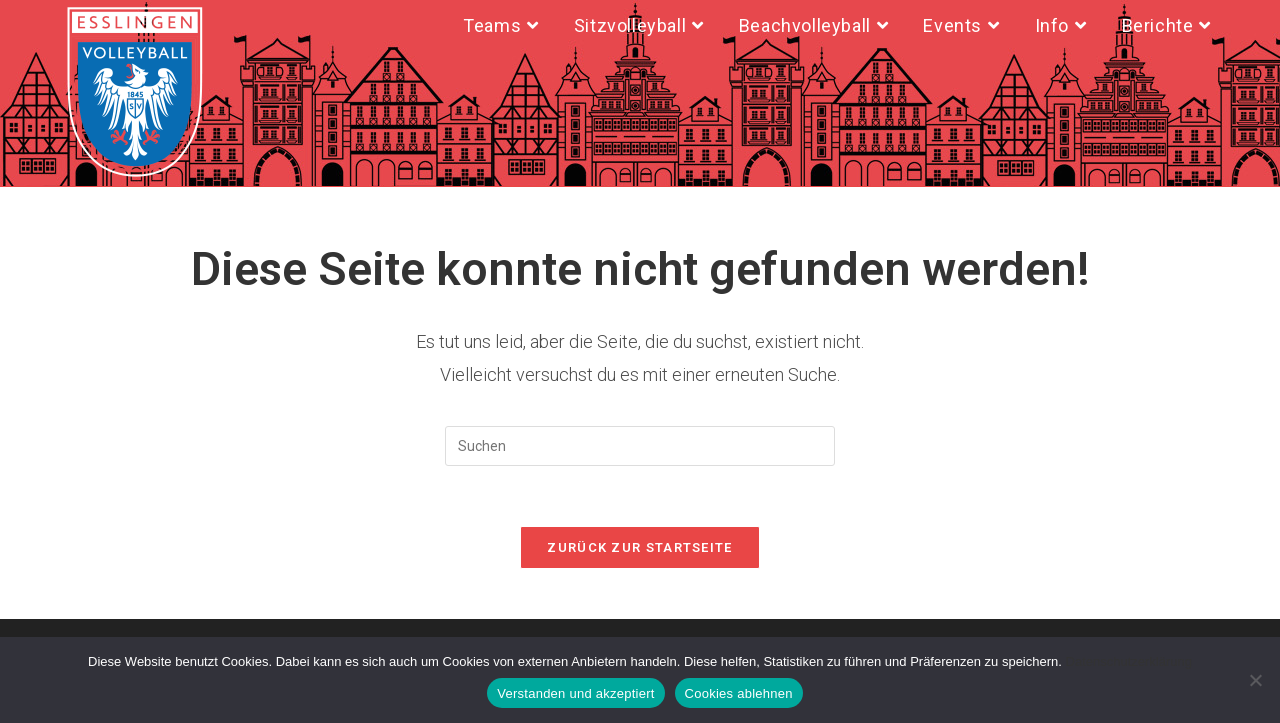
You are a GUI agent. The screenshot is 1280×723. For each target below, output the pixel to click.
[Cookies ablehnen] (1255, 680)
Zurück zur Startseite (639, 547)
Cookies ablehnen (739, 693)
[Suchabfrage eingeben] (640, 446)
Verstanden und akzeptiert (575, 693)
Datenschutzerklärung (1129, 661)
